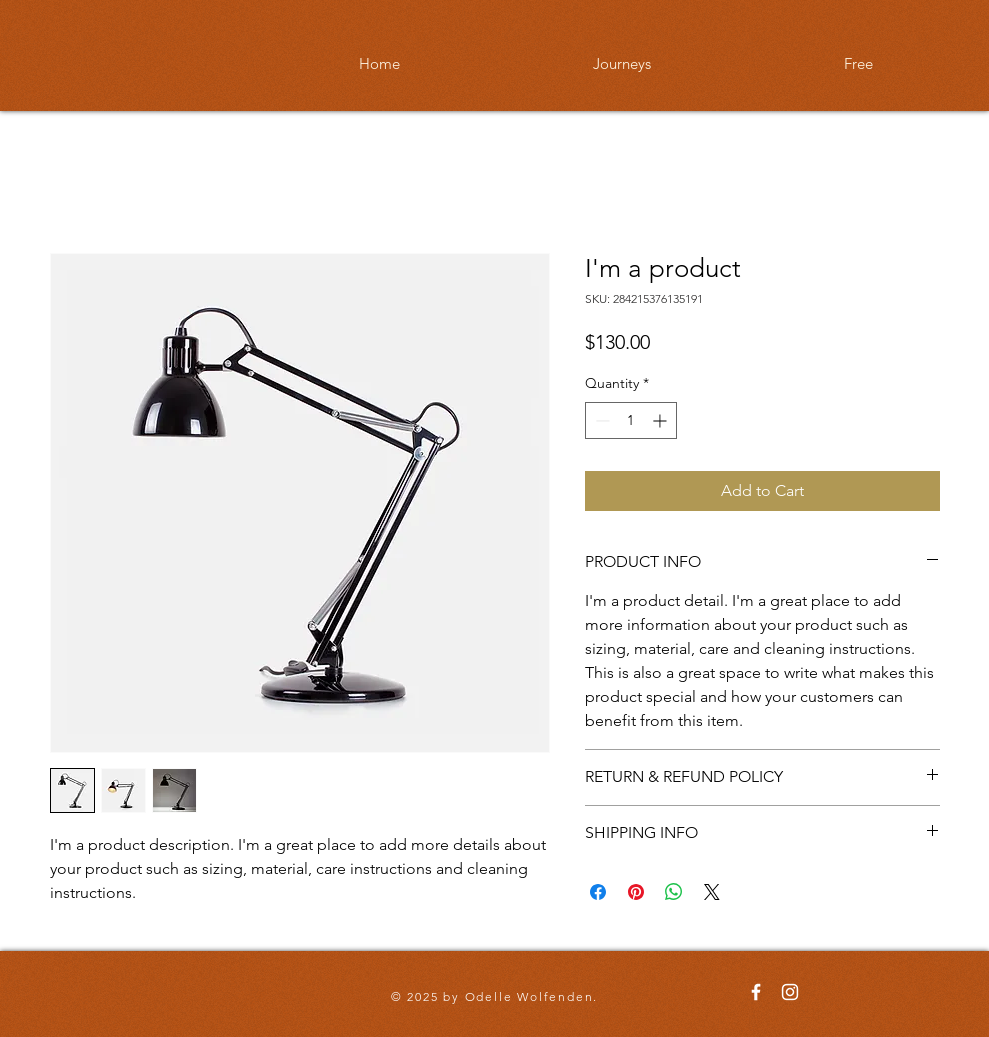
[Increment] (661, 420)
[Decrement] (600, 420)
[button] (622, 64)
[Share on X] (712, 892)
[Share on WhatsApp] (674, 892)
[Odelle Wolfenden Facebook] (756, 992)
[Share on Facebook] (598, 892)
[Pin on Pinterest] (636, 892)
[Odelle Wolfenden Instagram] (790, 992)
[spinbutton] (631, 420)
